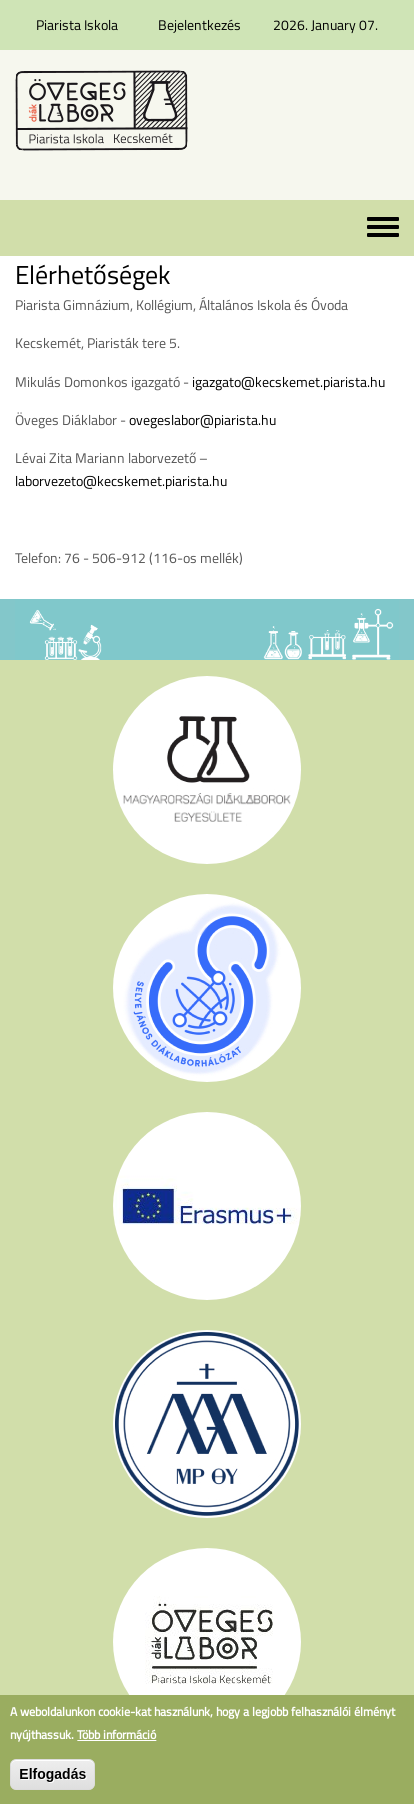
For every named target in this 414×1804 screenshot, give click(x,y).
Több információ (116, 1734)
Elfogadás (52, 1774)
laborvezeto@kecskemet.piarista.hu (121, 480)
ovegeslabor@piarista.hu (202, 419)
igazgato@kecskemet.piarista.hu (288, 381)
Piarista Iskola (77, 24)
